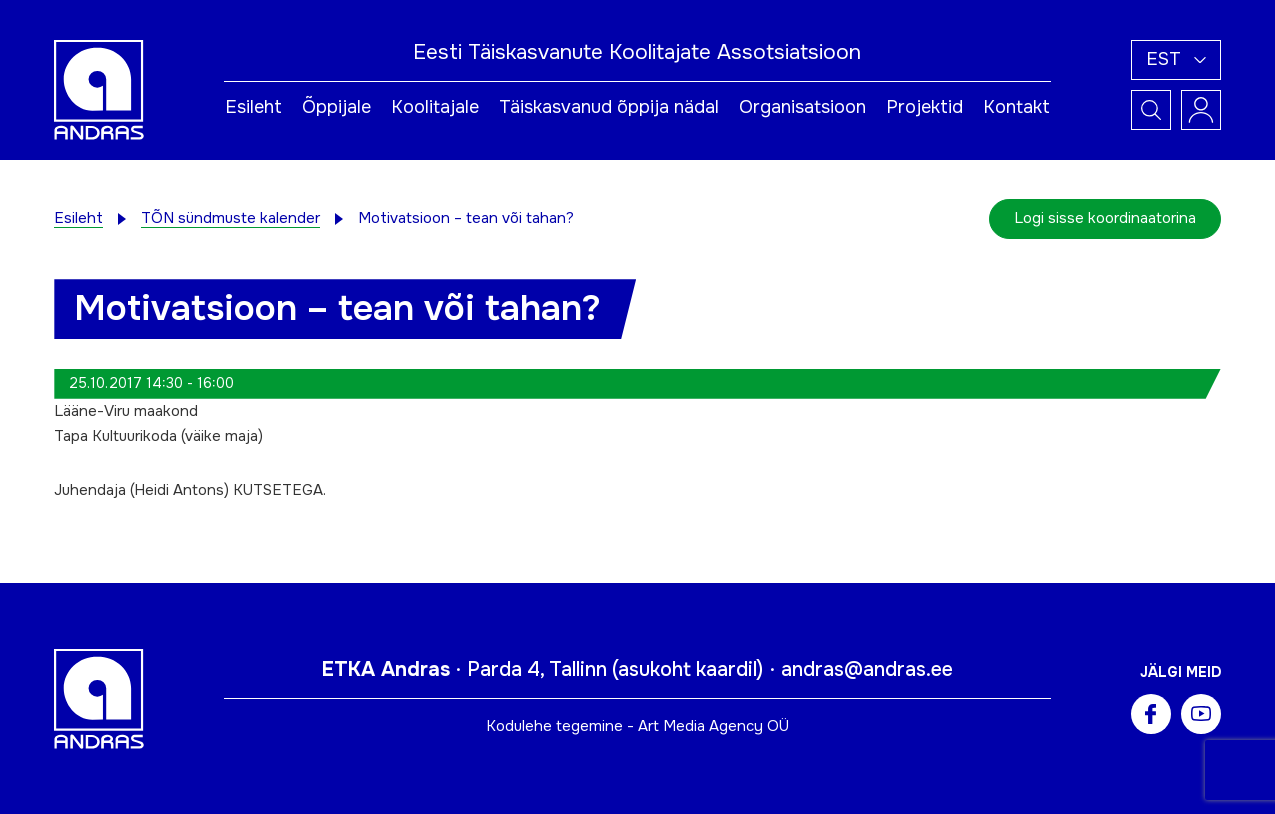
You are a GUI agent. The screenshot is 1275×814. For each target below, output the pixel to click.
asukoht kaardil (687, 669)
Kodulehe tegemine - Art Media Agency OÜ (637, 726)
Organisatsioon (802, 107)
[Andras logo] (99, 89)
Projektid (924, 107)
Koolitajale (435, 107)
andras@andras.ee (867, 669)
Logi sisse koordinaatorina (1105, 218)
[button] (1176, 60)
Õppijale (336, 107)
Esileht (253, 107)
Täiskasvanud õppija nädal (609, 107)
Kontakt (1016, 107)
